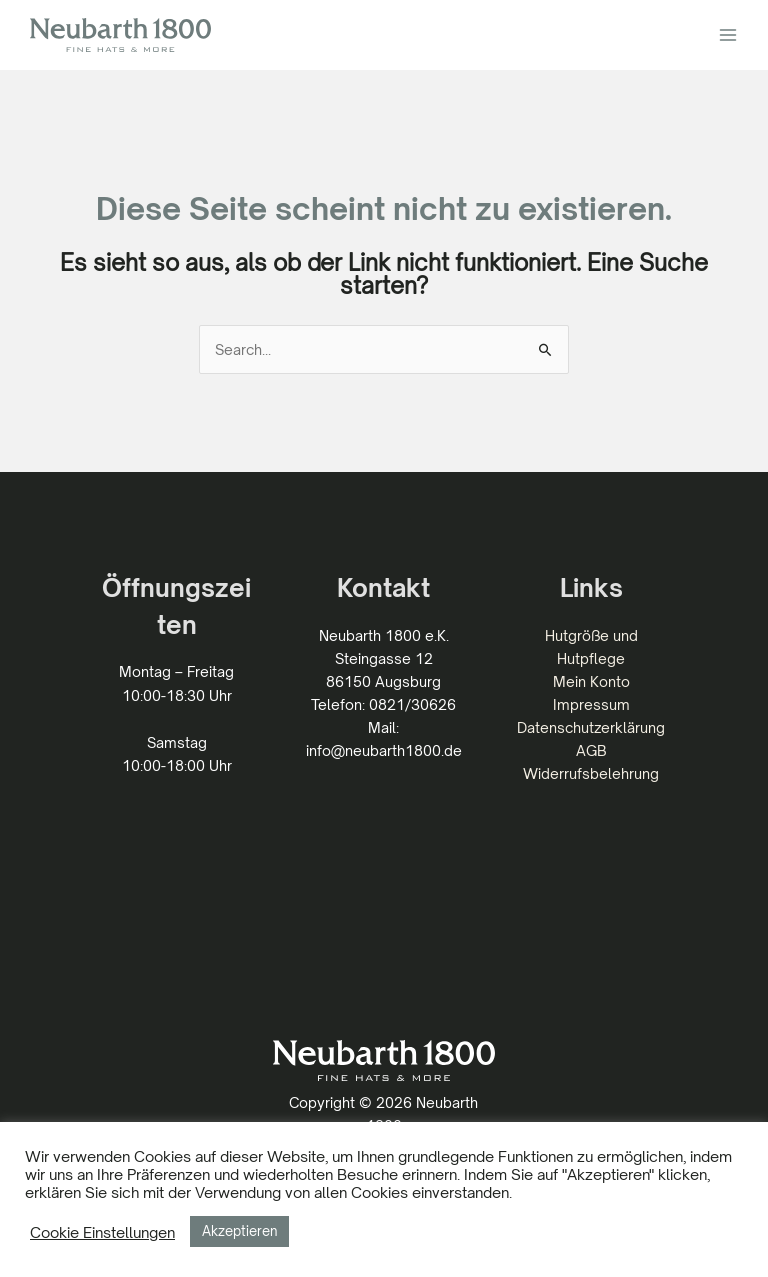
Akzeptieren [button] (239, 1231)
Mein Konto (591, 681)
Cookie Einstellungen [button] (102, 1232)
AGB (591, 750)
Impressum (591, 704)
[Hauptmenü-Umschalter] (728, 35)
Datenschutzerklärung (591, 727)
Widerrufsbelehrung (591, 773)
